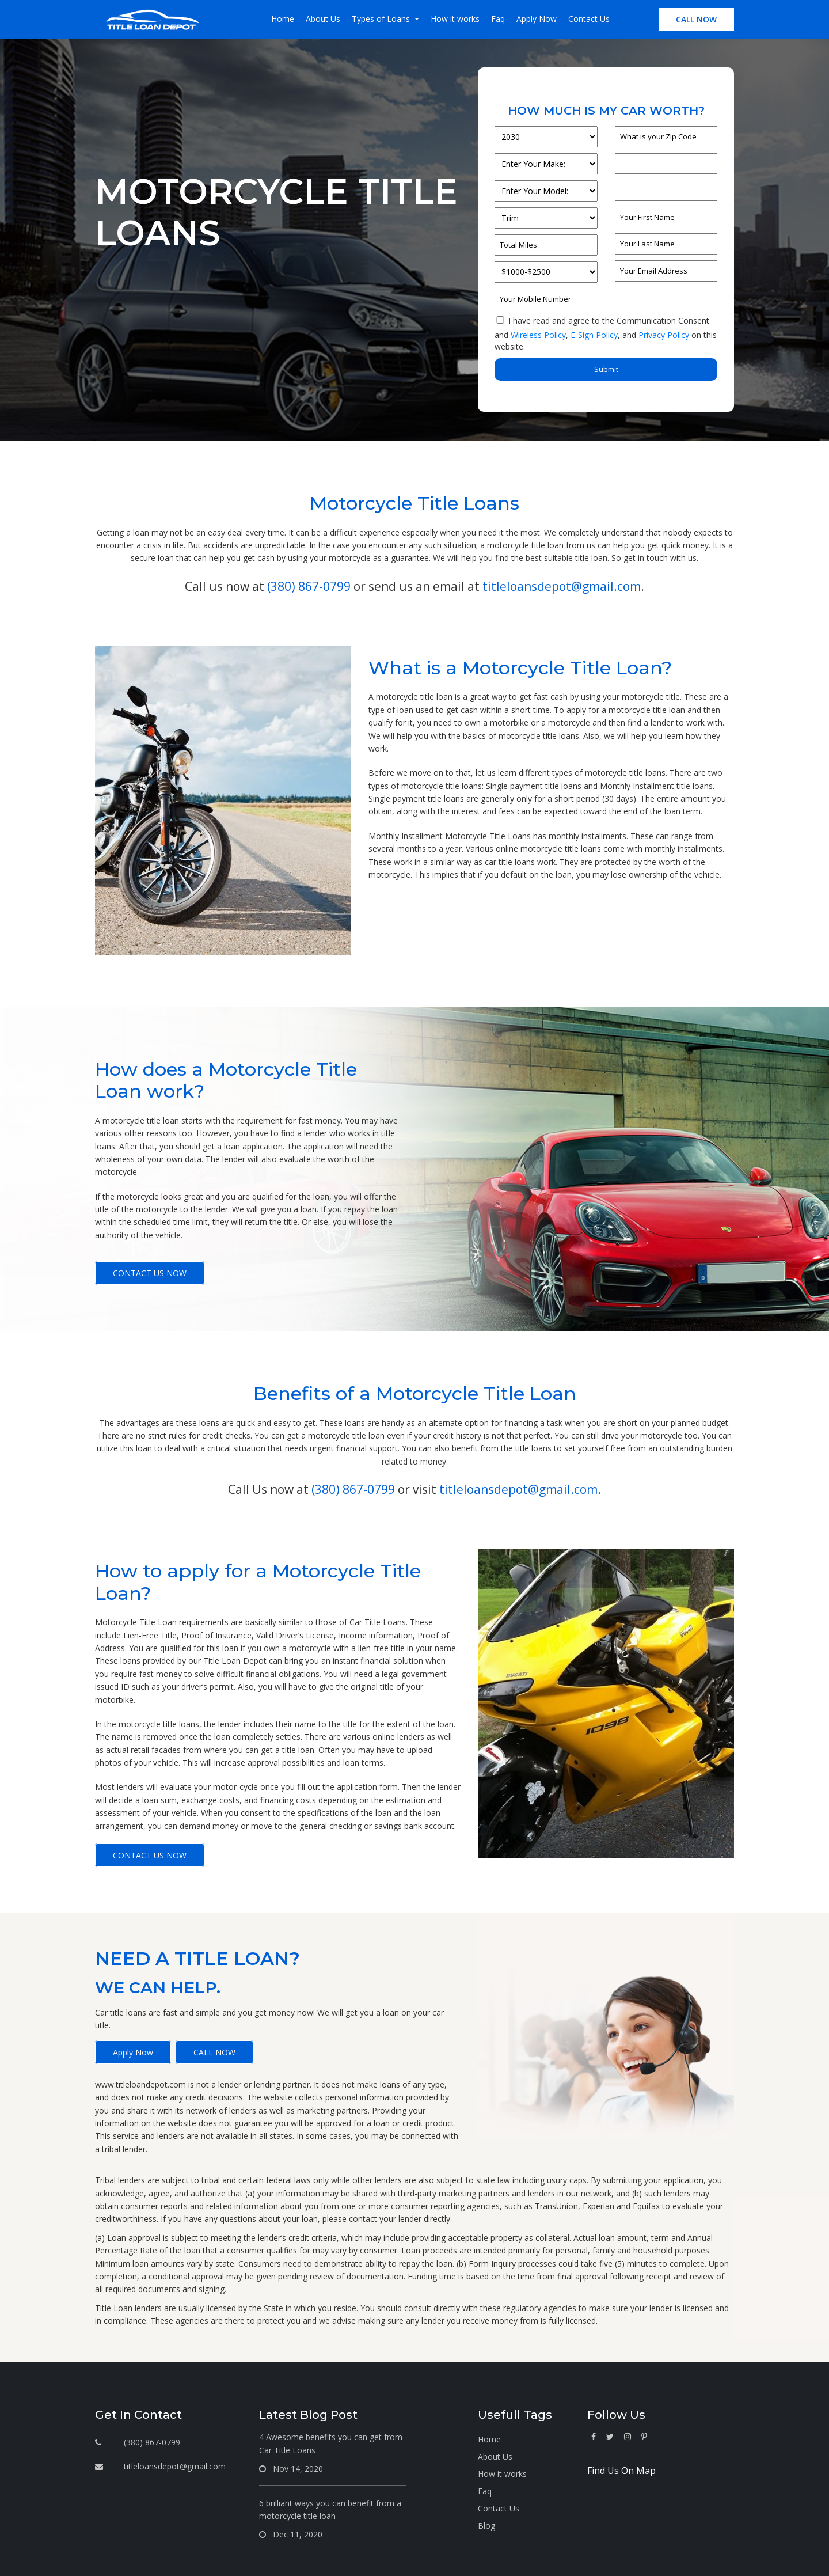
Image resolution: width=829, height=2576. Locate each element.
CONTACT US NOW (150, 1273)
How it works (455, 18)
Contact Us (589, 18)
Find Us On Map (621, 2470)
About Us (323, 18)
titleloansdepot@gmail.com (561, 586)
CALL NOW (696, 19)
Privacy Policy (663, 334)
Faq (498, 18)
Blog (486, 2525)
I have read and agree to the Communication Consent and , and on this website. (606, 333)
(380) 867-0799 (309, 586)
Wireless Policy (538, 334)
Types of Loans (382, 18)
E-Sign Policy (594, 334)
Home (282, 18)
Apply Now (536, 18)
